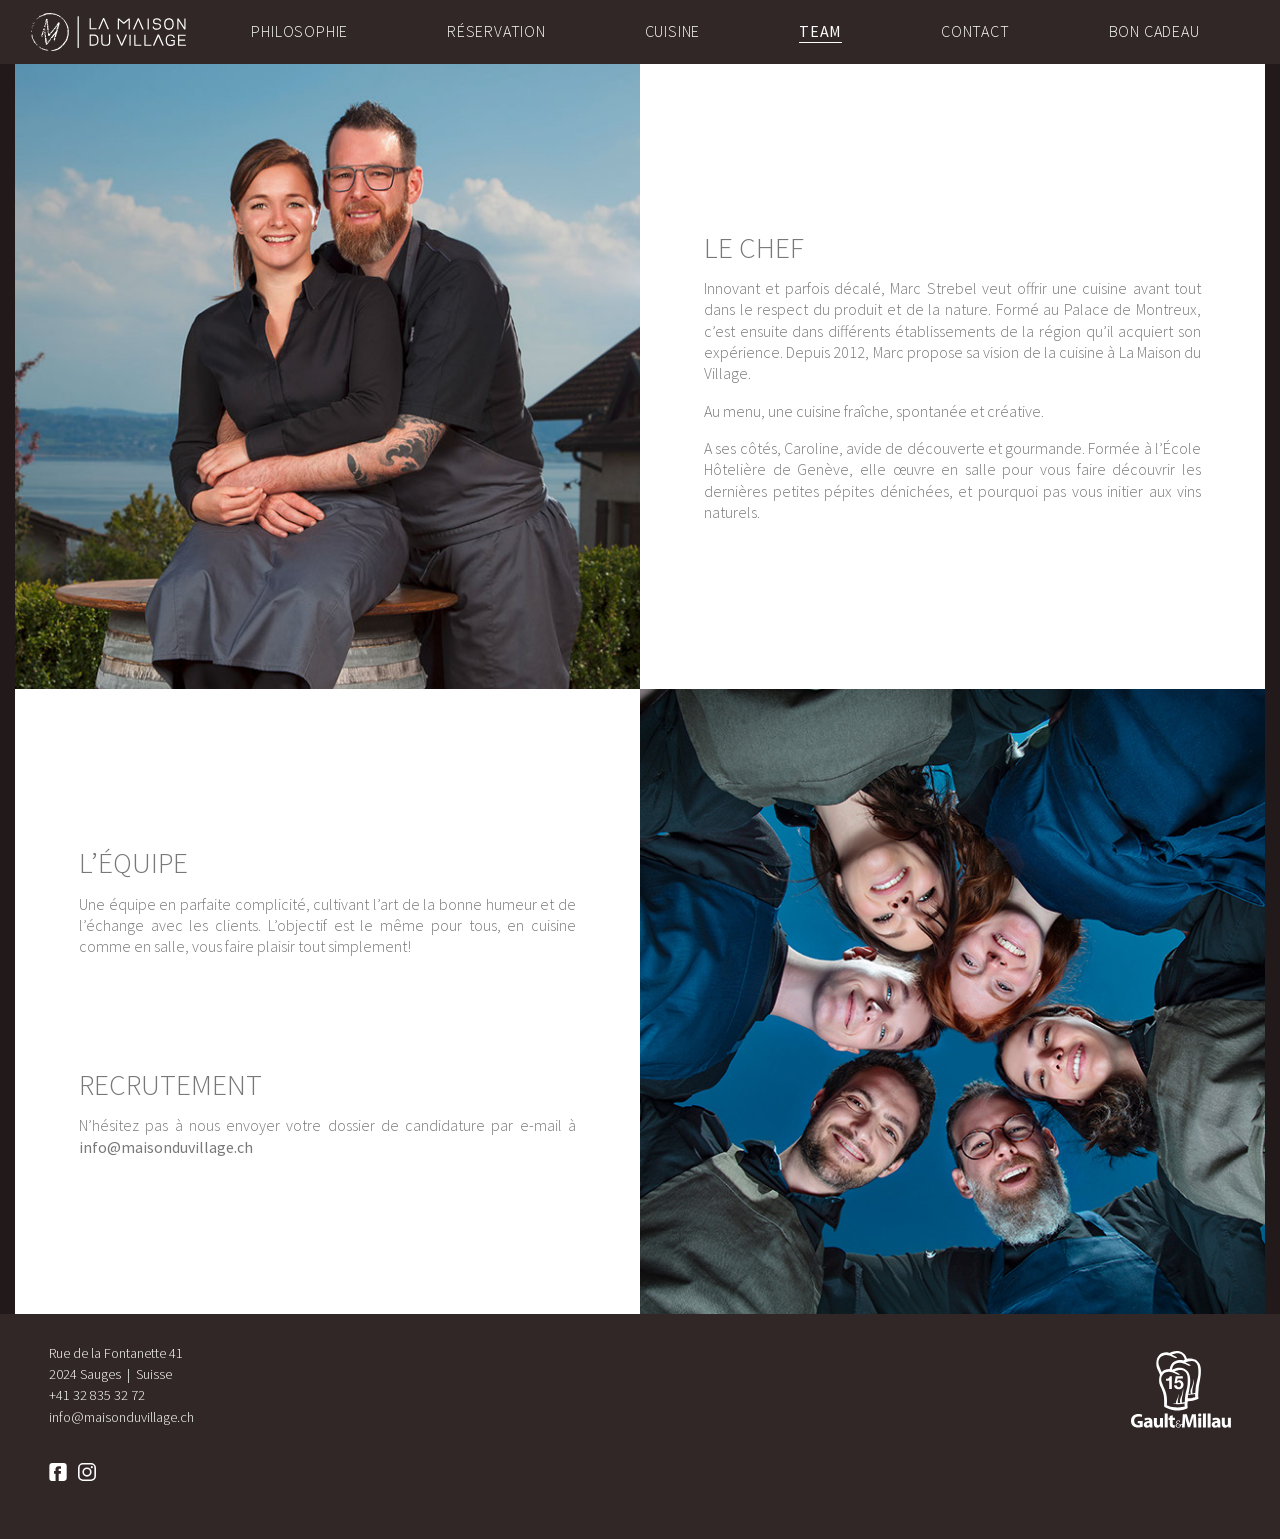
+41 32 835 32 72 (97, 1395)
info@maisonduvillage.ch (166, 1147)
